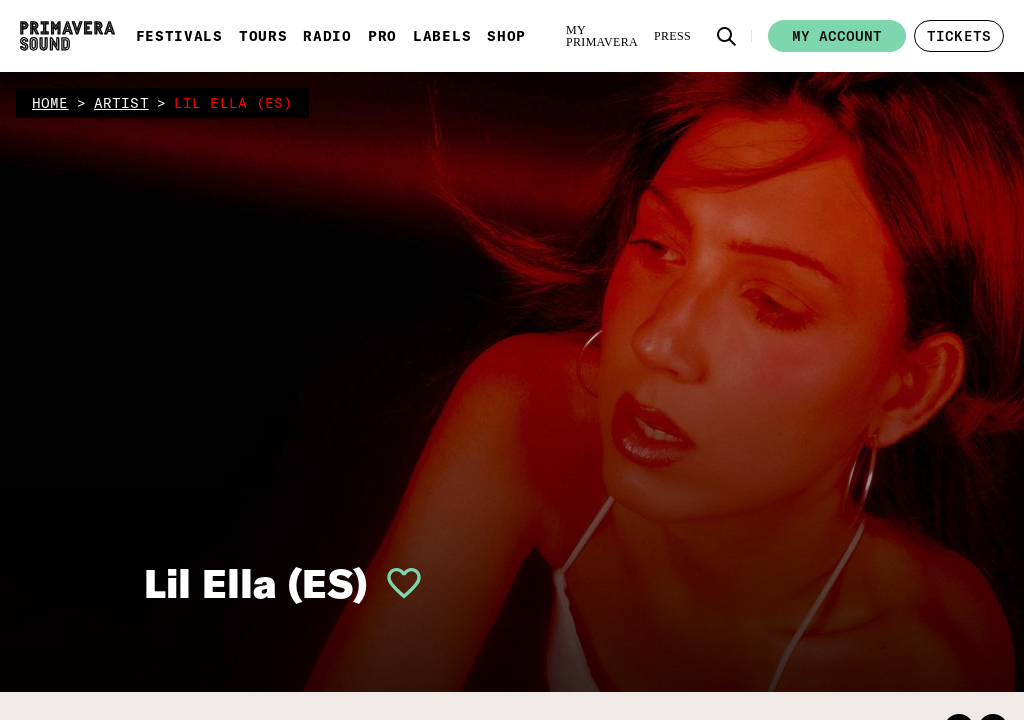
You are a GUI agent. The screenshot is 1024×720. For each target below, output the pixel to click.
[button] (727, 36)
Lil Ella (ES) (256, 583)
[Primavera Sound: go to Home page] (67, 36)
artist (121, 103)
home (50, 103)
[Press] (672, 36)
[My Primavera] (602, 36)
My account (837, 36)
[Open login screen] (396, 583)
